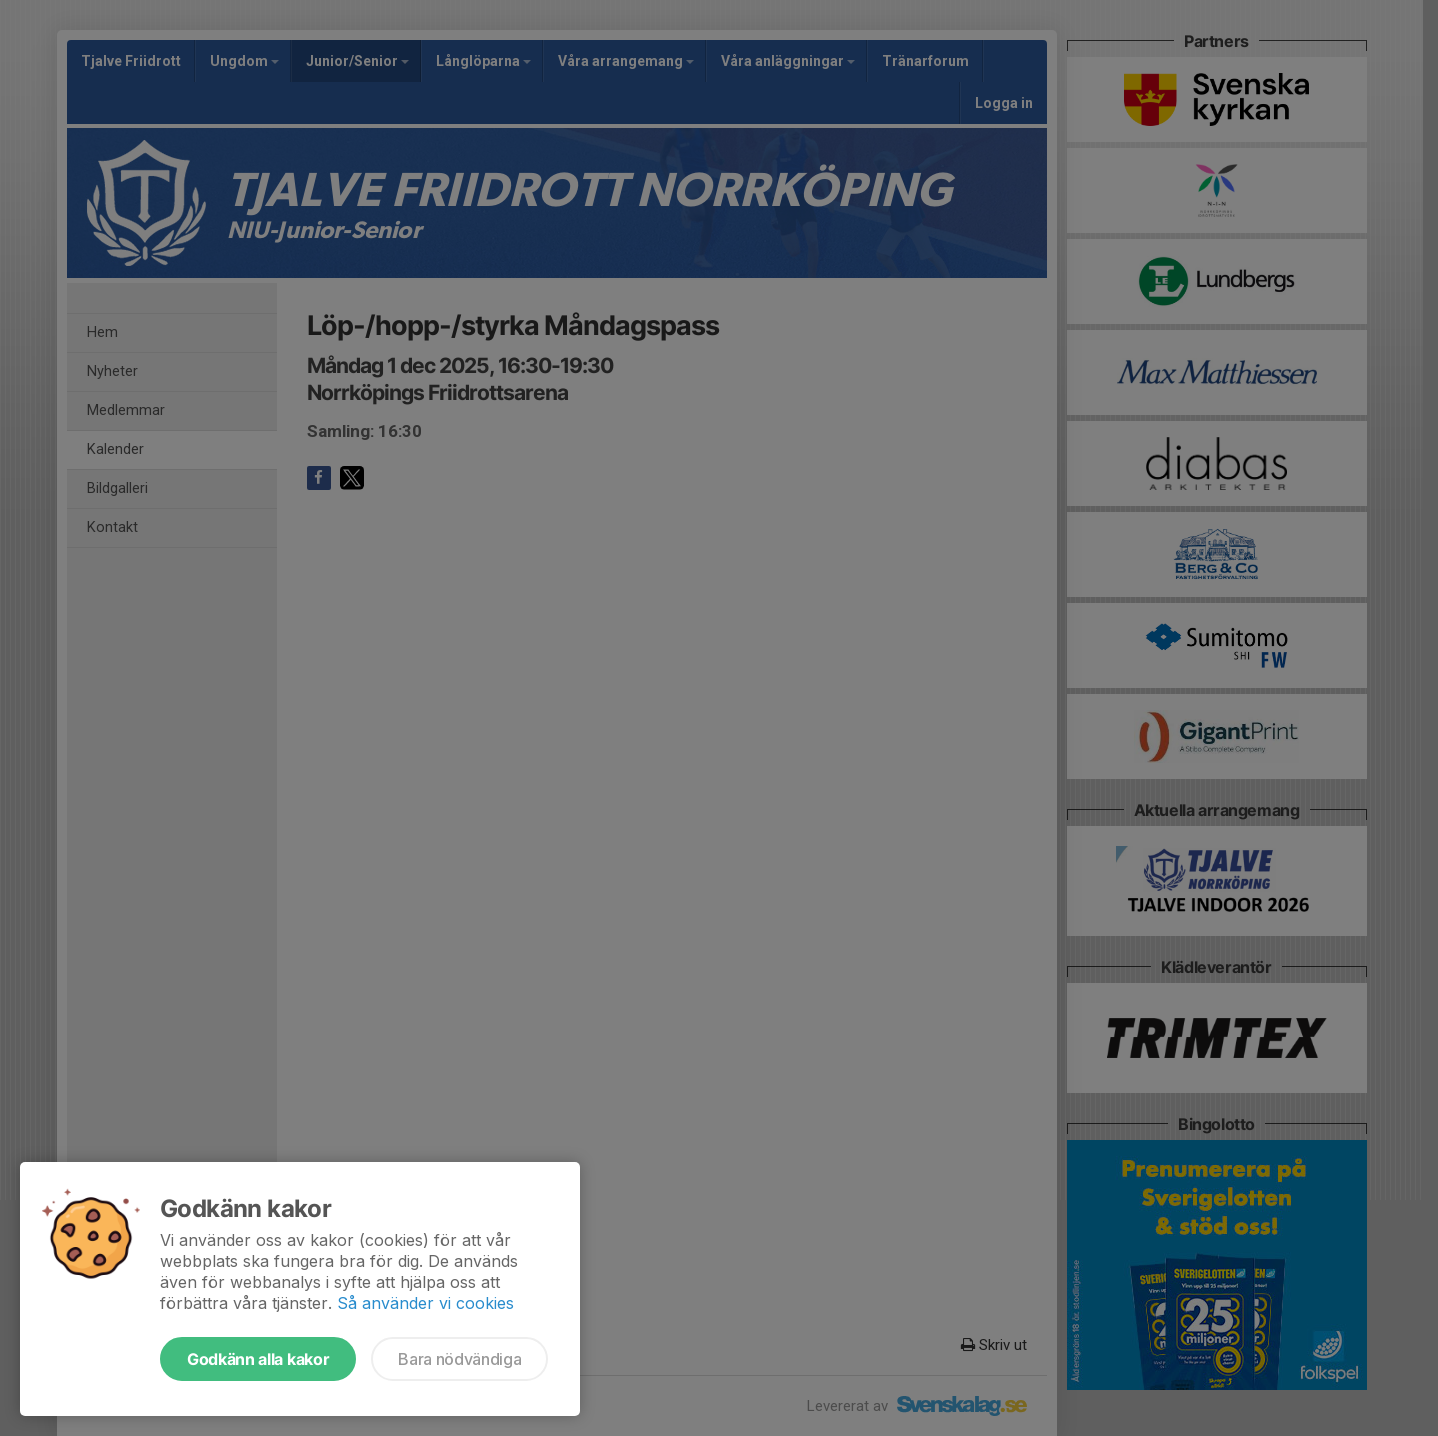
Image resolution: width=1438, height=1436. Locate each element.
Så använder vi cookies (425, 1303)
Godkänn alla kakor (258, 1359)
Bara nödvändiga (459, 1359)
